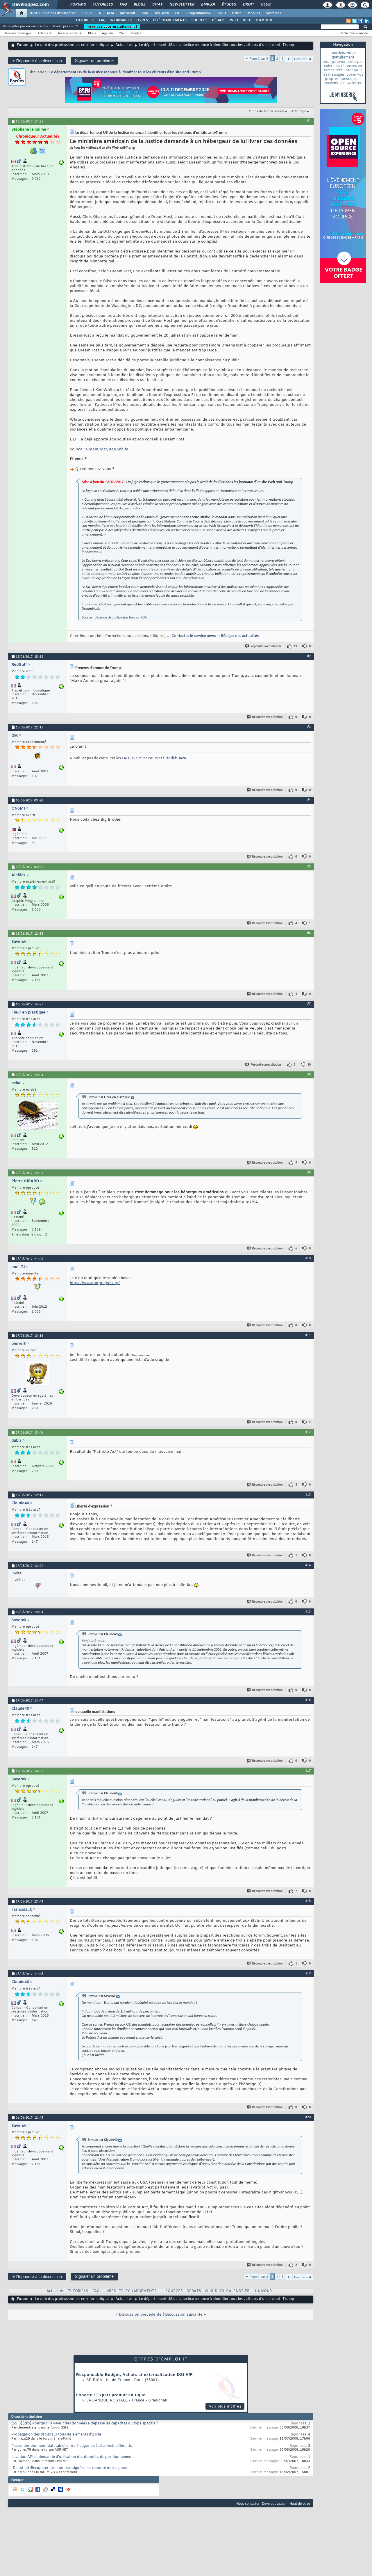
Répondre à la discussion (37, 60)
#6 (309, 933)
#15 (308, 1611)
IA (99, 13)
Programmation (198, 13)
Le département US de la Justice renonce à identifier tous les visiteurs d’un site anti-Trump (125, 72)
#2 (309, 656)
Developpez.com (274, 2503)
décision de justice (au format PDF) (121, 617)
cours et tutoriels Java (167, 758)
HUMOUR (264, 20)
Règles (136, 33)
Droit (248, 4)
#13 (308, 1494)
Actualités (124, 45)
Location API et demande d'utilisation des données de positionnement (72, 2457)
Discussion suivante (184, 2314)
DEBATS (194, 2291)
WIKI (234, 20)
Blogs (139, 4)
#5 (309, 866)
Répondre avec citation (263, 646)
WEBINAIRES (121, 20)
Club (265, 4)
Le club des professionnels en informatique (72, 45)
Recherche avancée (353, 33)
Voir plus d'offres (225, 2406)
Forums (77, 4)
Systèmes (273, 13)
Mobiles (253, 13)
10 (309, 1064)
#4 (309, 800)
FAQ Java (129, 758)
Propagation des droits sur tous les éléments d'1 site (56, 2434)
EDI (177, 13)
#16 (308, 1700)
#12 (308, 1432)
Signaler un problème (94, 60)
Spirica (94, 2380)
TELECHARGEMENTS (138, 2291)
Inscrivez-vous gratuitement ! (112, 26)
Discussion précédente (140, 2314)
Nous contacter (248, 2503)
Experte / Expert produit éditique (111, 2395)
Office (237, 13)
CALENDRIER (237, 2291)
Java (144, 13)
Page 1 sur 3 (259, 58)
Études (228, 4)
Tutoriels (102, 4)
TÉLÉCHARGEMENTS (170, 20)
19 (295, 646)
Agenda (107, 33)
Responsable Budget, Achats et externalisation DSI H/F (134, 2374)
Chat (157, 4)
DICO (247, 20)
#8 (309, 1074)
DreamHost (96, 449)
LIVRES (142, 20)
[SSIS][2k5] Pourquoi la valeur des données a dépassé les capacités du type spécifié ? (84, 2423)
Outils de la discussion (266, 111)
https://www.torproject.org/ (95, 1283)
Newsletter (181, 4)
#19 (308, 1973)
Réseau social (68, 33)
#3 (309, 727)
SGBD (221, 13)
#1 (309, 121)
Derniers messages (17, 33)
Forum (22, 45)
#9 (309, 1172)
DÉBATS (218, 20)
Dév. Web (161, 13)
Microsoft (127, 13)
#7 (309, 1004)
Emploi (207, 4)
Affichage (298, 111)
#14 (308, 1565)
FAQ (123, 4)
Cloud (87, 13)
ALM (110, 13)
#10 (308, 1258)
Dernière (303, 59)
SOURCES (199, 20)
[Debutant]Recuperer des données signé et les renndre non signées (69, 2468)
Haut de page (300, 2503)
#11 (308, 1335)
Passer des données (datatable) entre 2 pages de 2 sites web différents (71, 2446)
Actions (42, 33)
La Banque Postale (107, 2400)
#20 (308, 2117)
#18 (308, 1901)
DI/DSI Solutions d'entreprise (53, 13)
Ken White (118, 449)
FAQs (96, 2291)
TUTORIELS (85, 20)
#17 (308, 1770)
